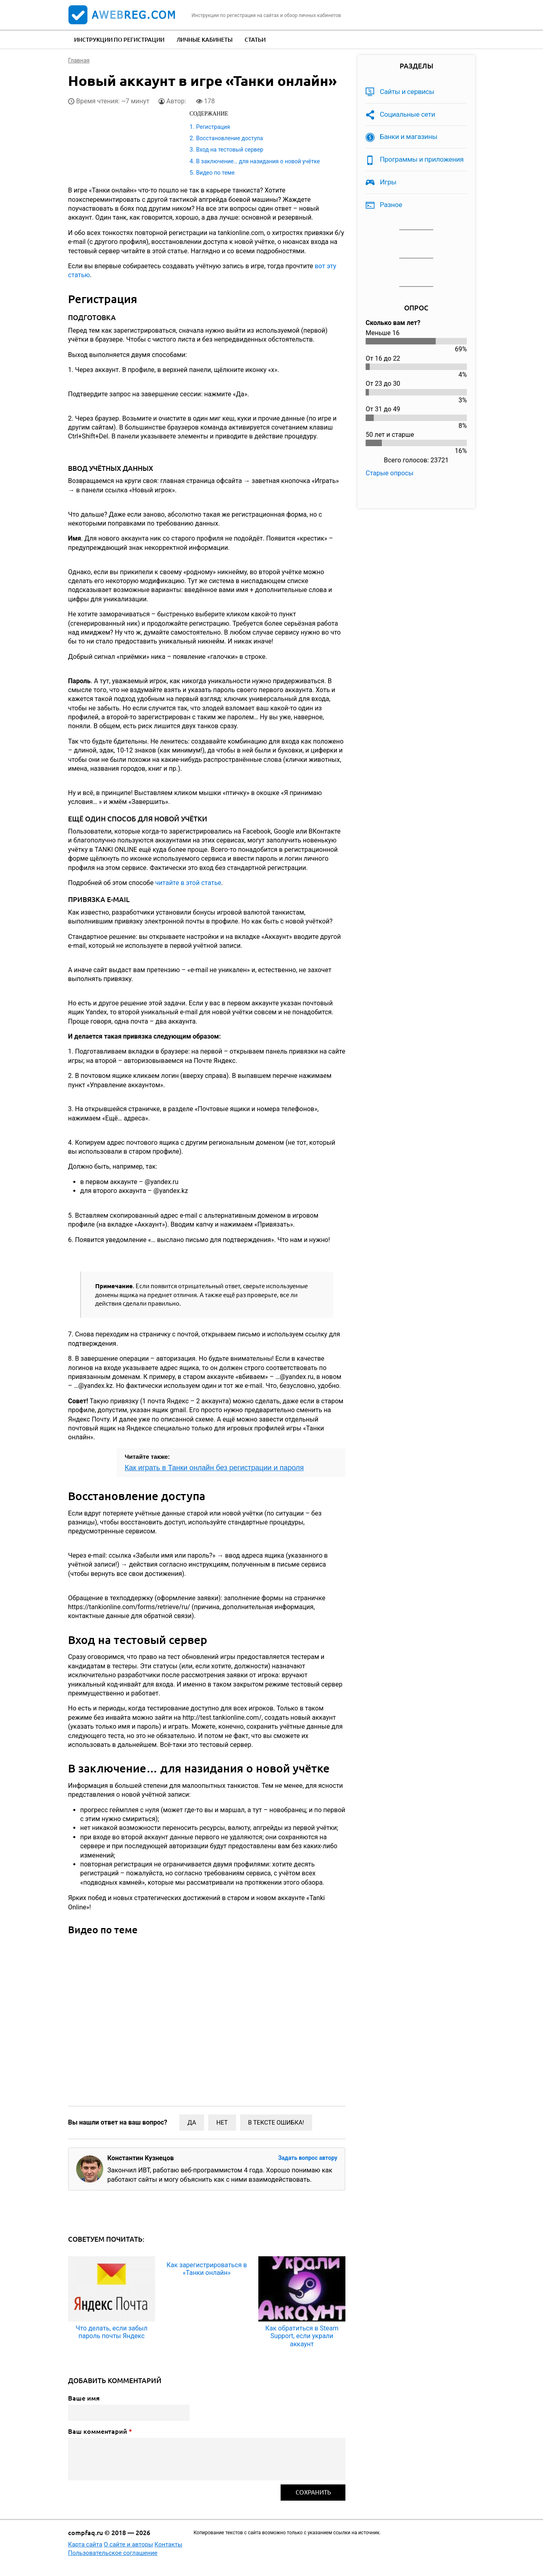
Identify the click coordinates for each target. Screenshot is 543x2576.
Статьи (255, 39)
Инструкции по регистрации (119, 39)
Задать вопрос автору (307, 2158)
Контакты (169, 2544)
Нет (222, 2122)
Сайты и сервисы (407, 92)
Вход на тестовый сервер (229, 149)
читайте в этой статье (188, 883)
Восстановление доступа (229, 138)
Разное (391, 205)
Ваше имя (84, 2398)
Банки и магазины (408, 137)
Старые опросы (389, 473)
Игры (388, 182)
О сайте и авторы (128, 2544)
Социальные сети (407, 114)
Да (191, 2122)
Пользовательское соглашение (113, 2553)
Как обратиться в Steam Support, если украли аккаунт (302, 2335)
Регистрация (213, 127)
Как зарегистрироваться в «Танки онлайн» (206, 2269)
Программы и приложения (422, 159)
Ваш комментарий (100, 2431)
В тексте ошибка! (276, 2122)
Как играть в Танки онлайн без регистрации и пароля (214, 1468)
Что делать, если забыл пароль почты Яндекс (112, 2332)
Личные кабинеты (204, 39)
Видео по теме (215, 172)
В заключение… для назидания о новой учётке (258, 161)
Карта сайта (85, 2544)
